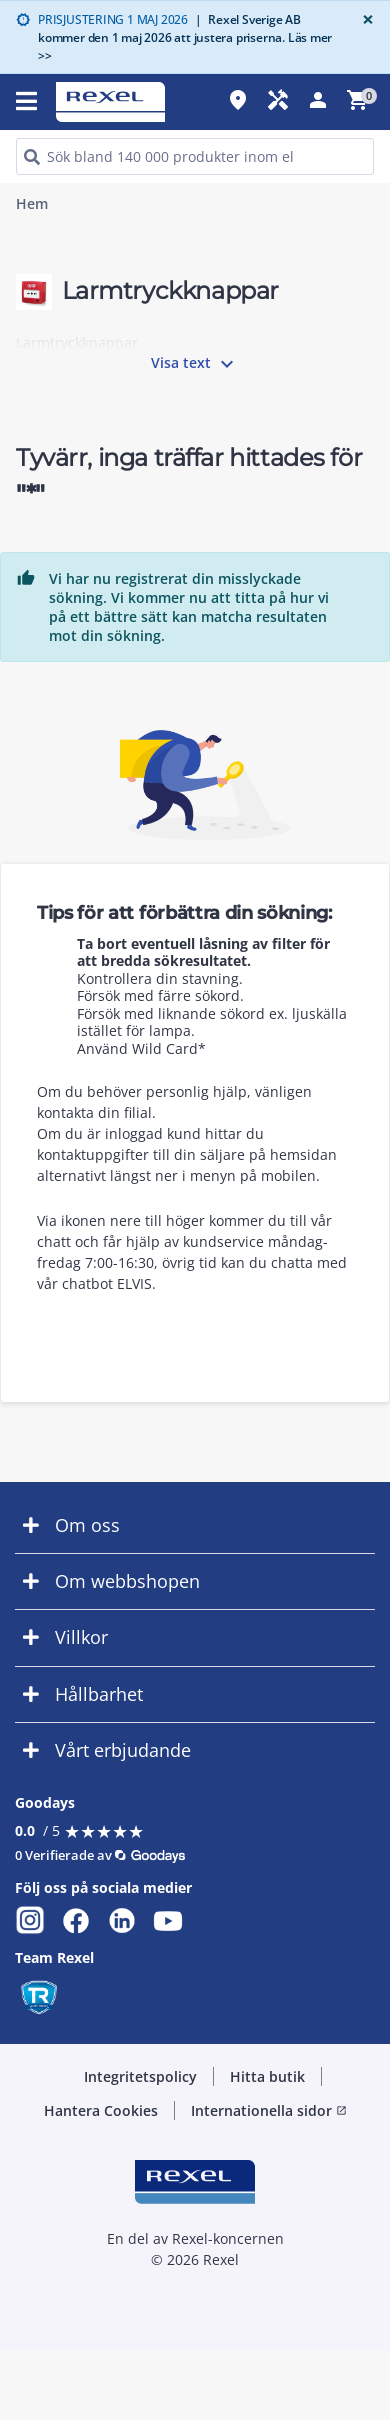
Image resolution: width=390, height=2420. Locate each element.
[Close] (364, 19)
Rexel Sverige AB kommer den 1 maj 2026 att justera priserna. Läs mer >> (185, 37)
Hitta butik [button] (267, 2076)
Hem (32, 204)
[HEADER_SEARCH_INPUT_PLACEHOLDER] (195, 156)
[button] (195, 1525)
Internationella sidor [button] (269, 2110)
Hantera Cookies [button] (101, 2110)
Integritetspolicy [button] (140, 2076)
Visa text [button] (195, 364)
